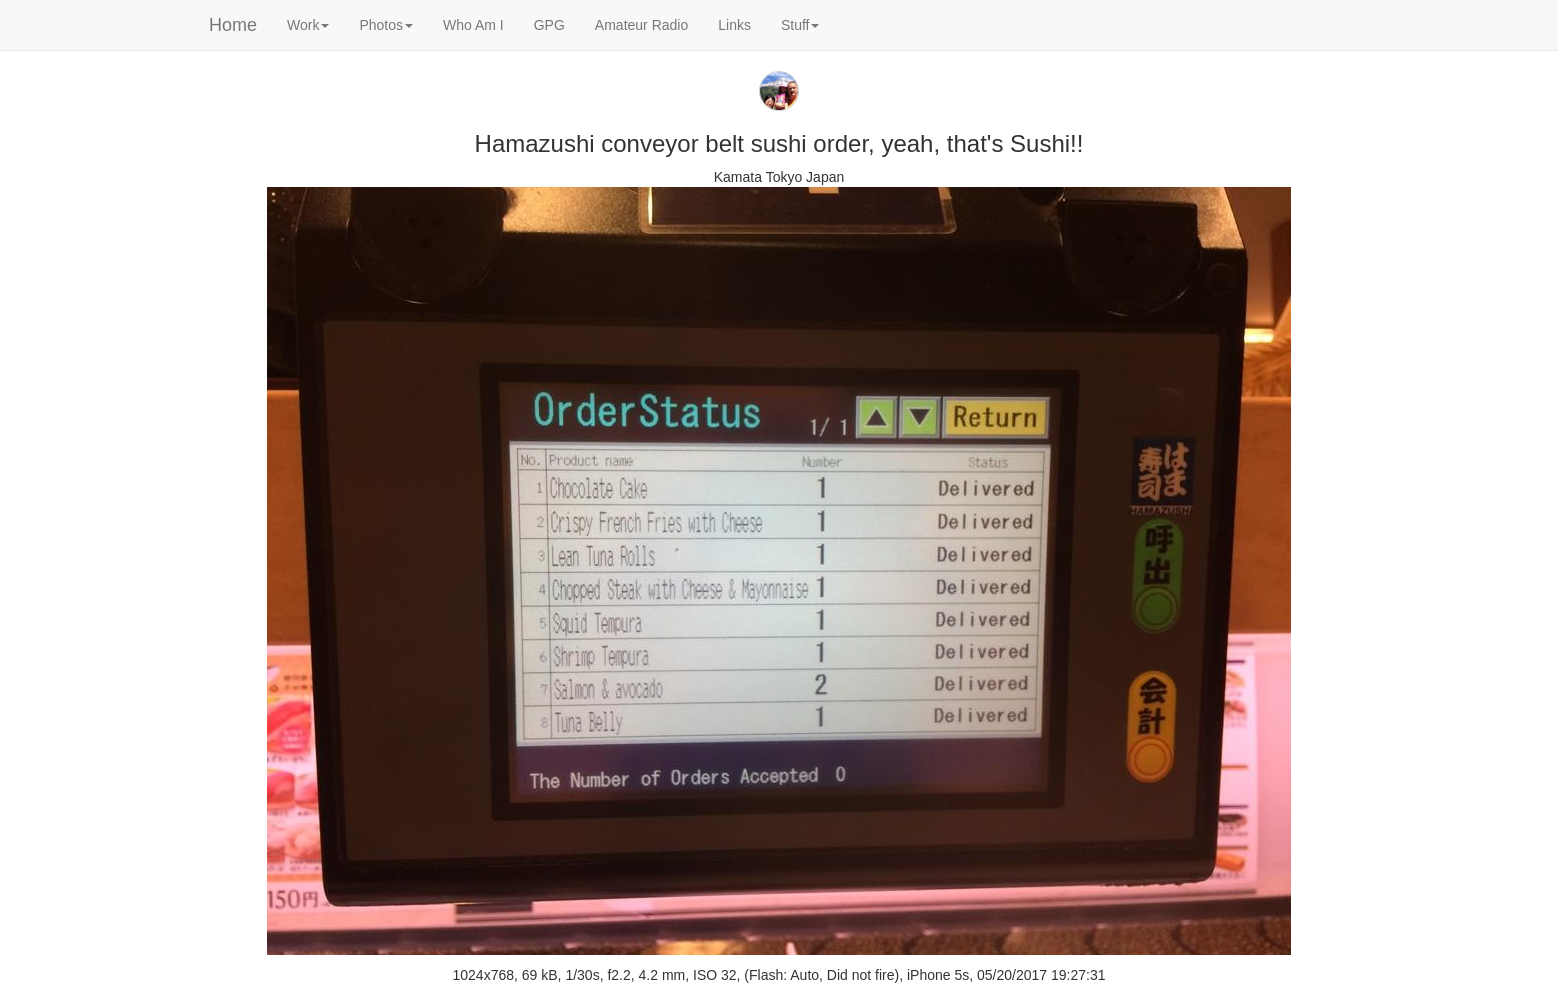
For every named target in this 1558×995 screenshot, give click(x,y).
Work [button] (308, 25)
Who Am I (473, 25)
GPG (549, 25)
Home (233, 25)
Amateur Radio (641, 25)
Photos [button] (386, 25)
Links (734, 25)
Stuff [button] (800, 25)
